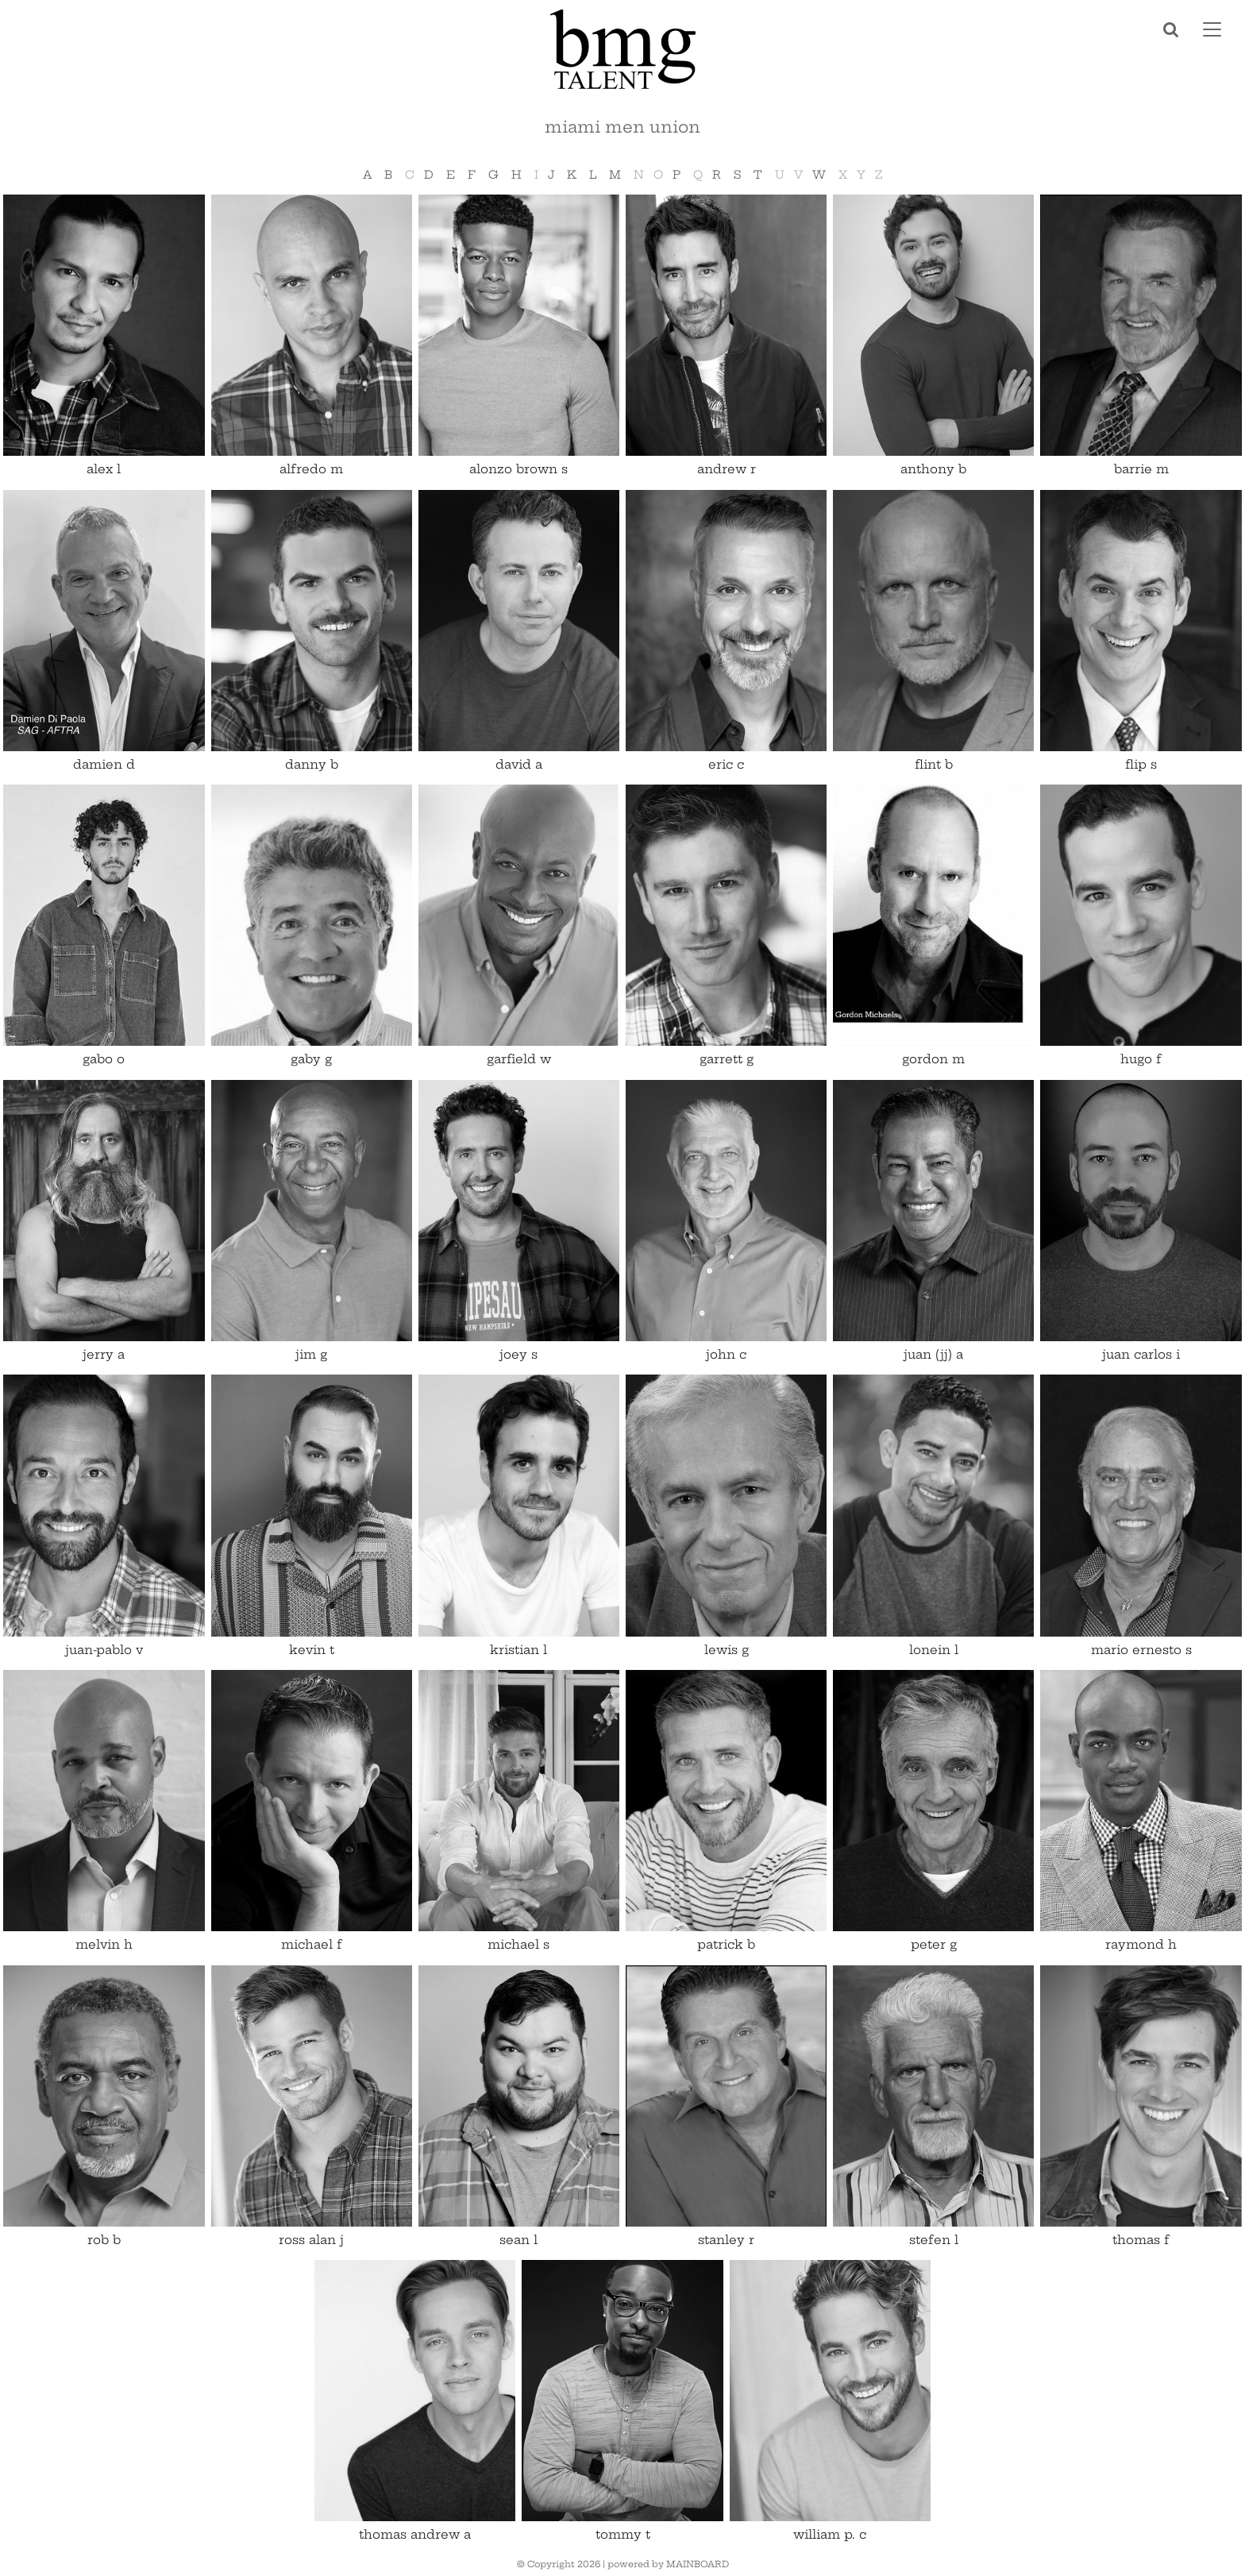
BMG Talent (622, 49)
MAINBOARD (697, 2564)
